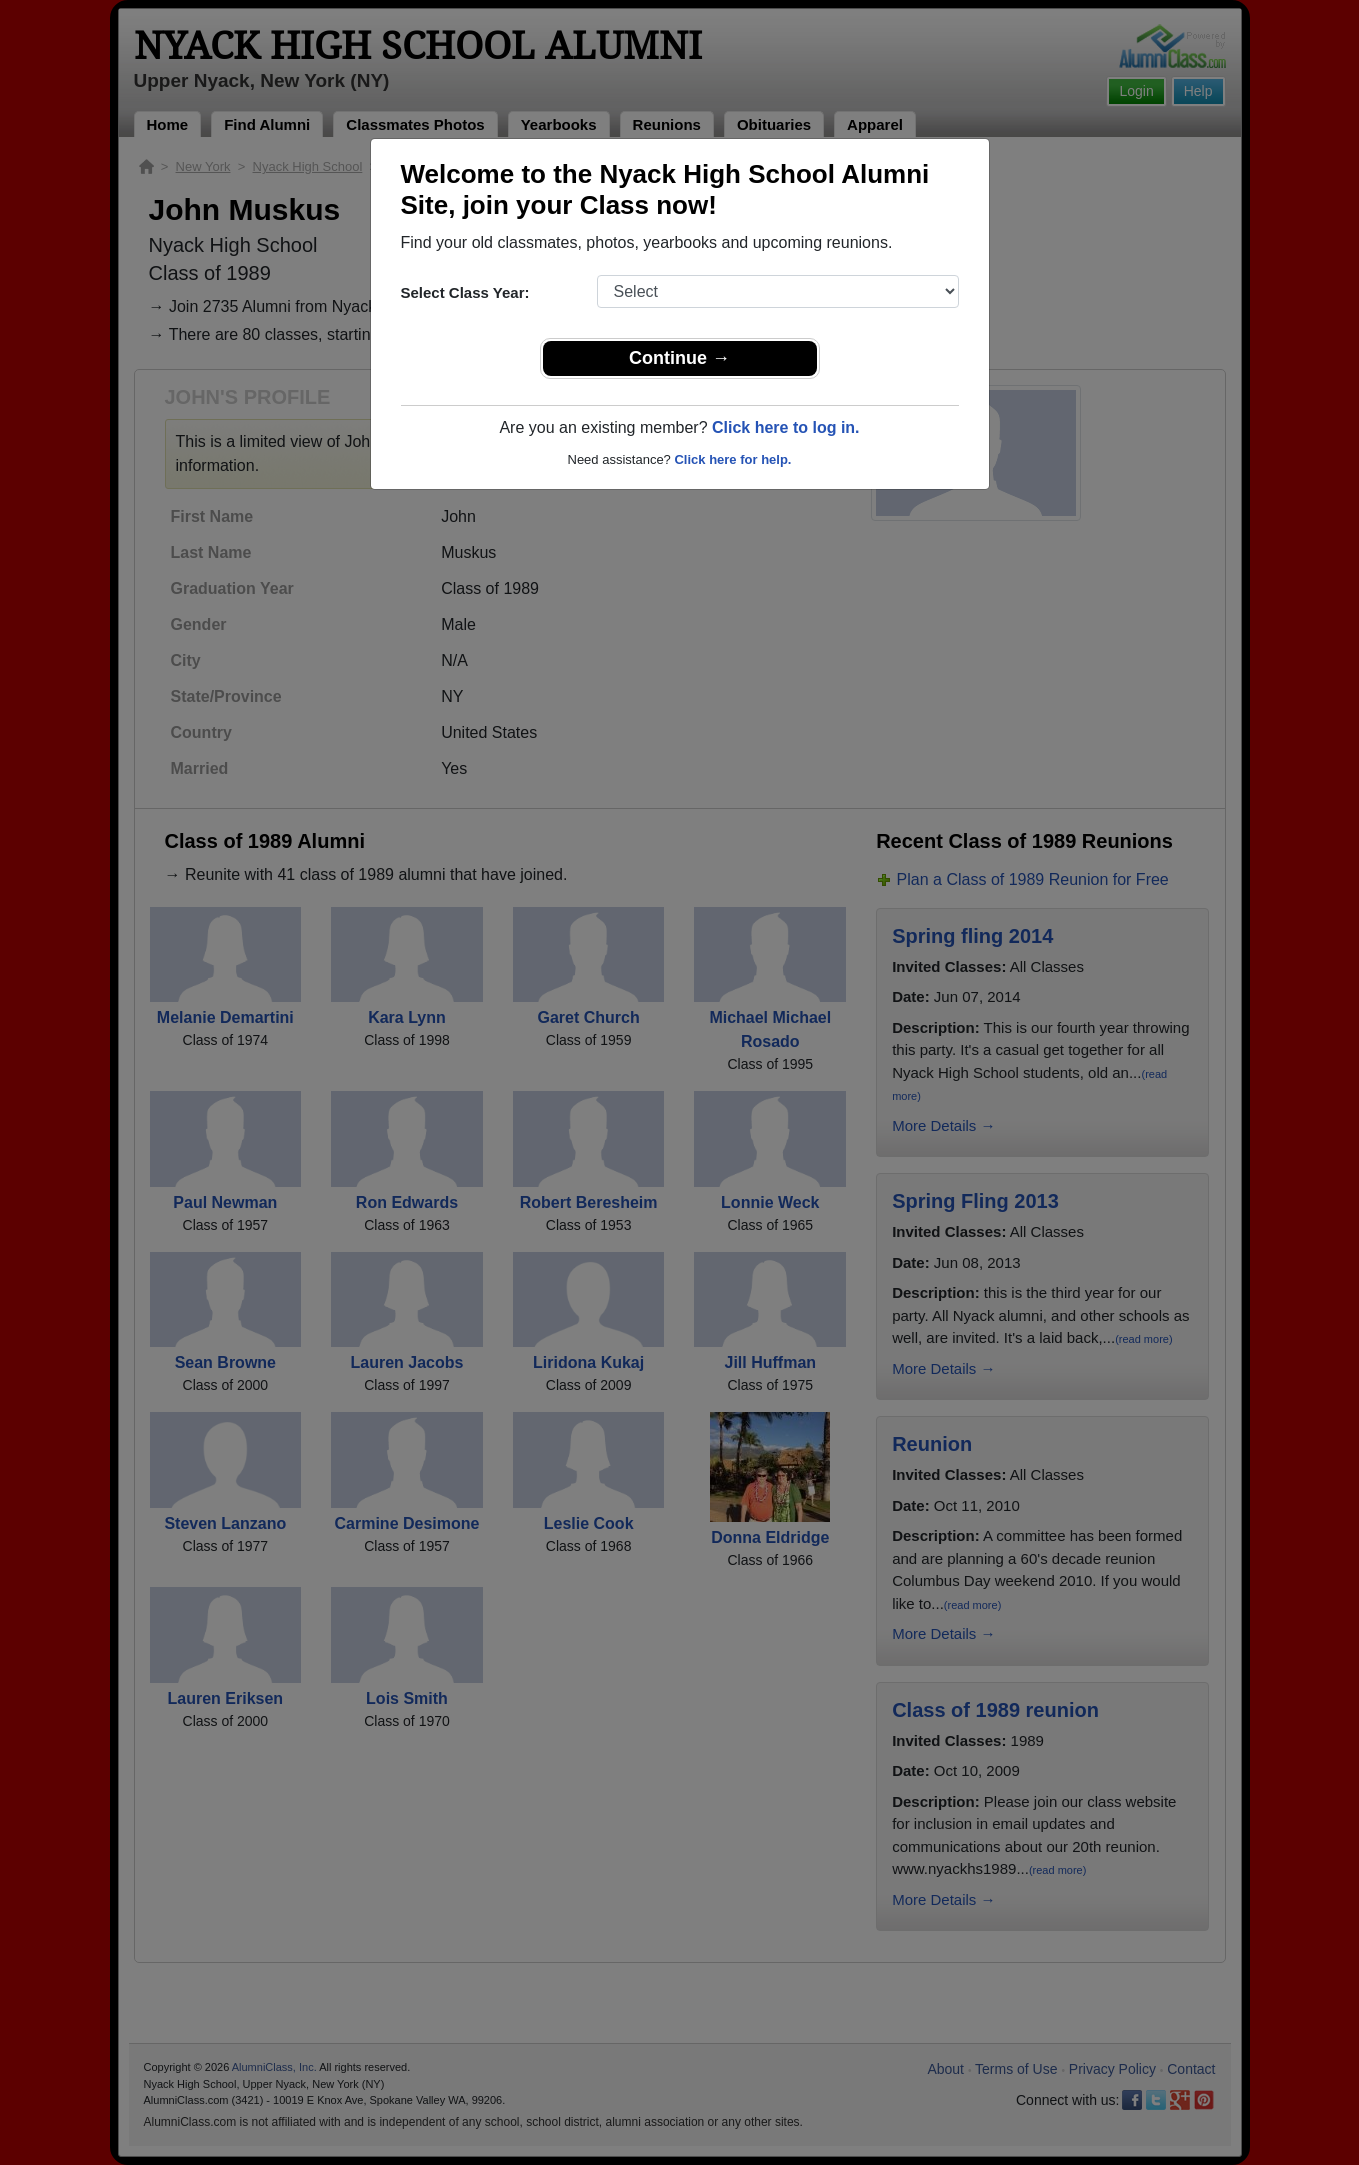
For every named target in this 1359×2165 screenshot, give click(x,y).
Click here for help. (732, 459)
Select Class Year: (465, 292)
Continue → (679, 358)
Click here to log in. (786, 427)
